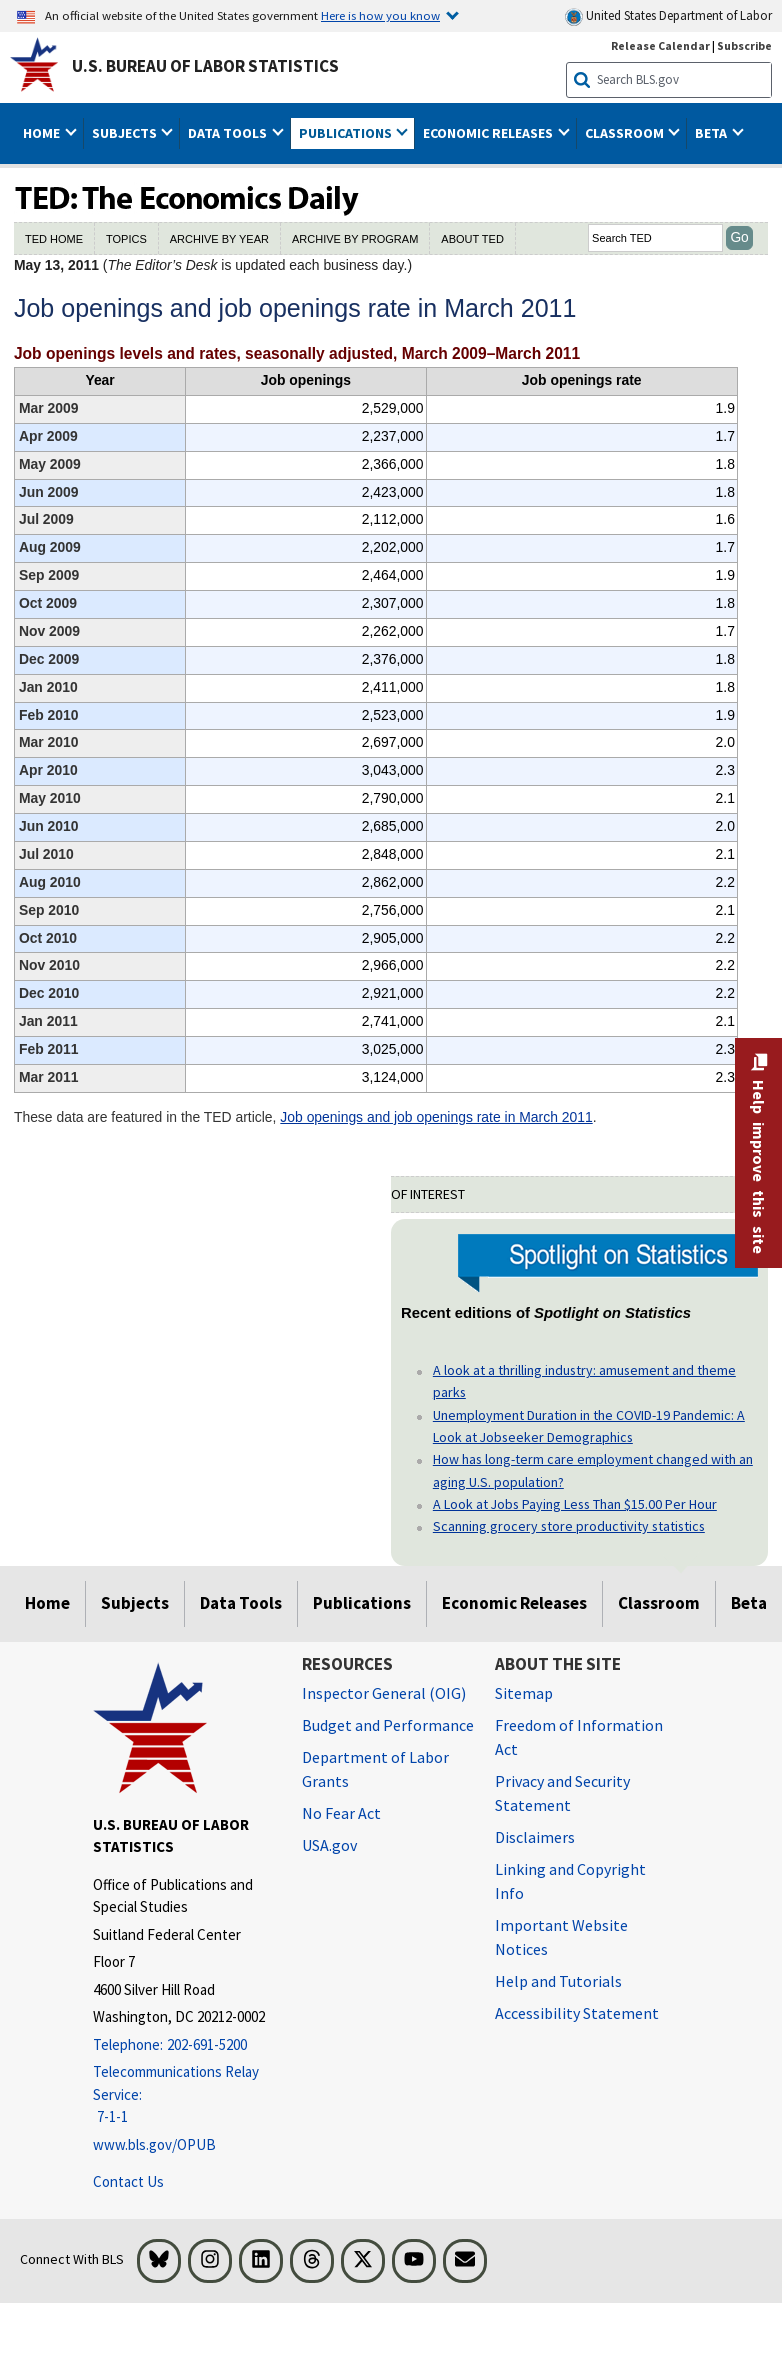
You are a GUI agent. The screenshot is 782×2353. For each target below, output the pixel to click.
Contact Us (128, 2181)
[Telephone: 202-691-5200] (182, 2045)
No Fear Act (341, 1813)
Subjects (135, 1603)
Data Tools (241, 1603)
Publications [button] (347, 133)
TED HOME (54, 239)
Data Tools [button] (229, 133)
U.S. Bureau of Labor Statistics (205, 66)
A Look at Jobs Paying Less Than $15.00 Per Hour (575, 1504)
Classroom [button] (626, 133)
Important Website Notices (561, 1937)
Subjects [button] (126, 133)
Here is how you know (380, 15)
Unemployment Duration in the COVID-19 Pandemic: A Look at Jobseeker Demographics (589, 1426)
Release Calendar (660, 45)
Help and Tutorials (558, 1981)
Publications (362, 1603)
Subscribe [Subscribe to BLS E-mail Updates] (744, 45)
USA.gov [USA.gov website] (329, 1845)
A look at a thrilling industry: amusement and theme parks (584, 1381)
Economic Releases (514, 1603)
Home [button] (43, 133)
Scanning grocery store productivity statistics (569, 1526)
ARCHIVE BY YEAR (219, 239)
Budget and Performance (388, 1725)
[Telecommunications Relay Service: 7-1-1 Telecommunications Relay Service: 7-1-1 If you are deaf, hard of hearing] (182, 2095)
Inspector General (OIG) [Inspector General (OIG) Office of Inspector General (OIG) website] (384, 1693)
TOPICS (126, 239)
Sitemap (524, 1693)
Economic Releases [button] (489, 133)
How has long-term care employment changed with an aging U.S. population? (593, 1470)
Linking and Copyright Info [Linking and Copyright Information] (570, 1881)
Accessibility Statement (577, 2013)
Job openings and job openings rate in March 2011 (436, 1117)
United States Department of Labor (668, 16)
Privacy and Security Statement (562, 1793)
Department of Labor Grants (375, 1769)
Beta (749, 1603)
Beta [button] (712, 133)
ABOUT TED (472, 239)
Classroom (659, 1603)
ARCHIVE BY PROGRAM (355, 239)
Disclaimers (535, 1837)
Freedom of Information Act (579, 1737)
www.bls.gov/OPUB (154, 2144)
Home (47, 1603)
